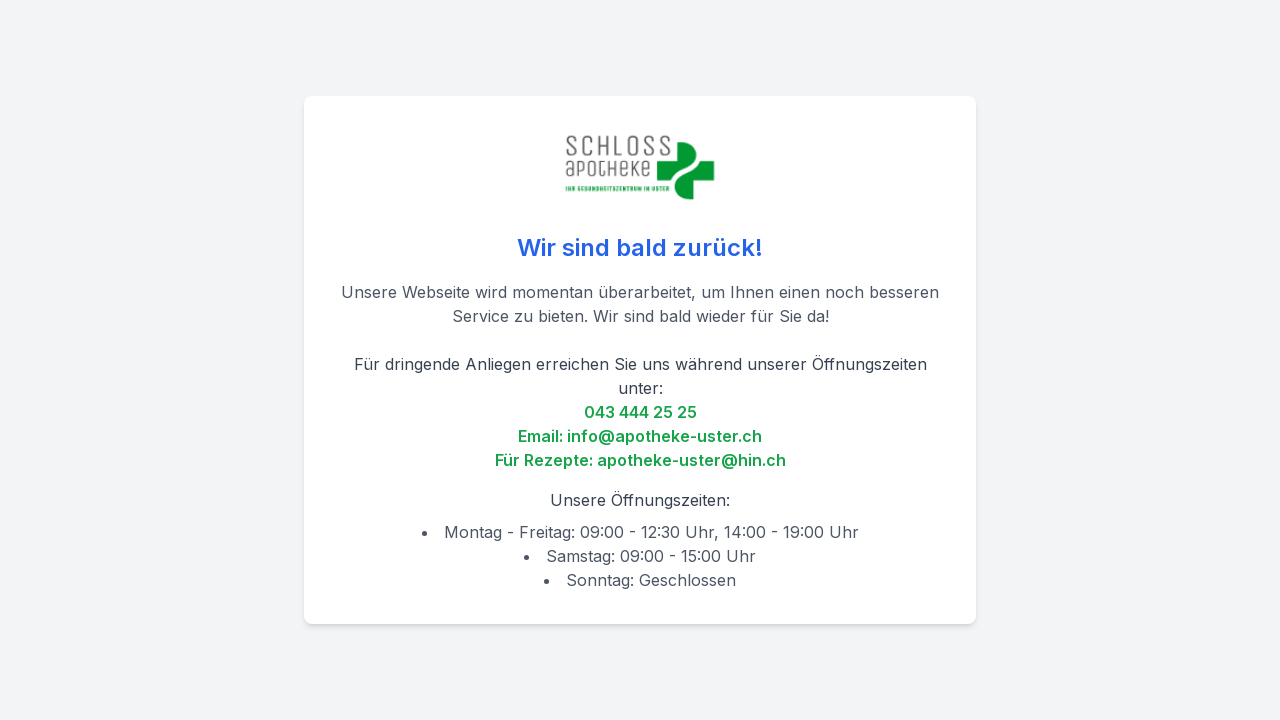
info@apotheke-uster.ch (664, 436)
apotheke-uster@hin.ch (691, 460)
